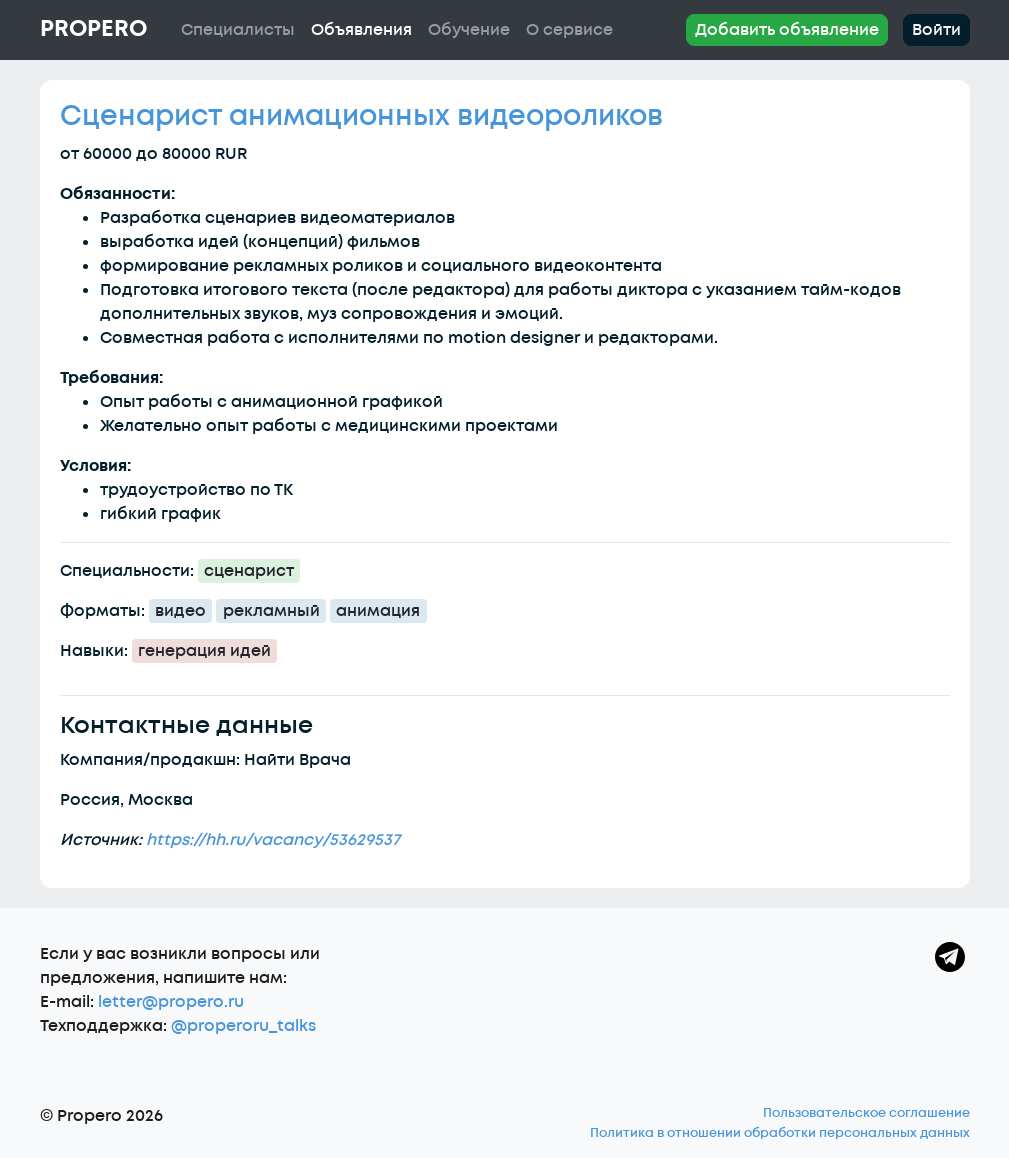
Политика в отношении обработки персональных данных (780, 1133)
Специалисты (238, 30)
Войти (936, 30)
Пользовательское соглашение (866, 1113)
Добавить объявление (787, 30)
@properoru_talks (243, 1026)
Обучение (469, 30)
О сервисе (569, 30)
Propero (93, 29)
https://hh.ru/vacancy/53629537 (273, 840)
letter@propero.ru (171, 1002)
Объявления (361, 30)
